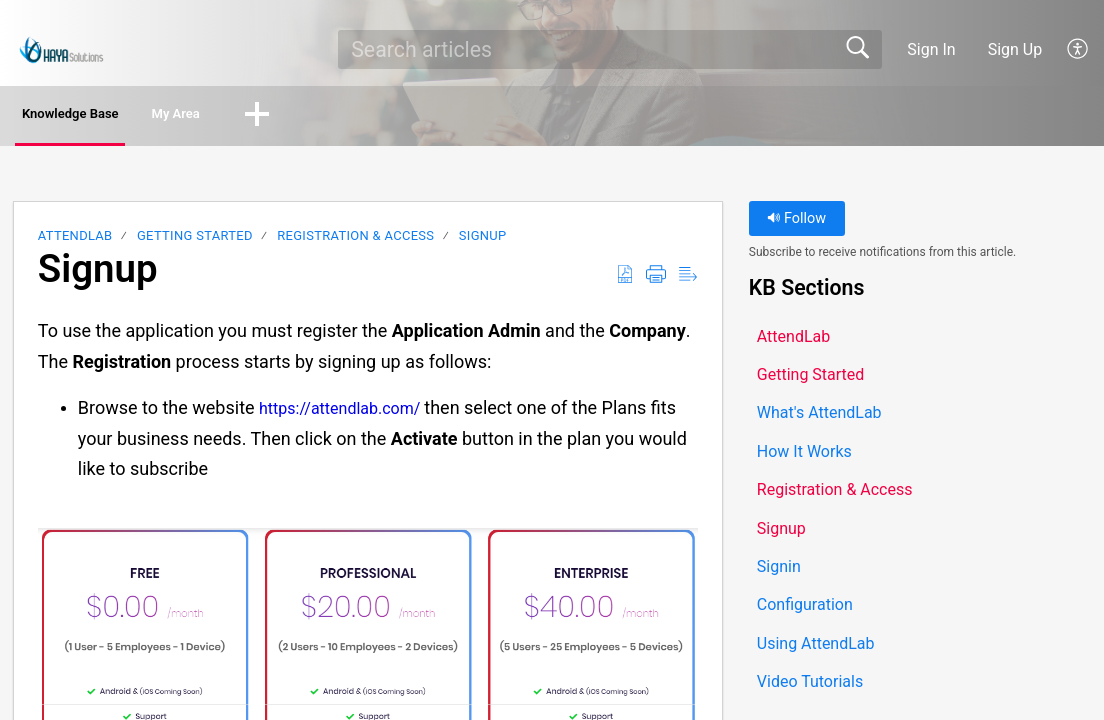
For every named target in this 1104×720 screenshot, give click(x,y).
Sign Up (1015, 49)
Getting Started (195, 240)
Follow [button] (796, 223)
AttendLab (75, 240)
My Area (266, 116)
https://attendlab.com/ (339, 413)
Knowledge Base (107, 116)
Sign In (931, 49)
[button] (1078, 49)
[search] (609, 49)
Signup (483, 240)
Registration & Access (355, 240)
